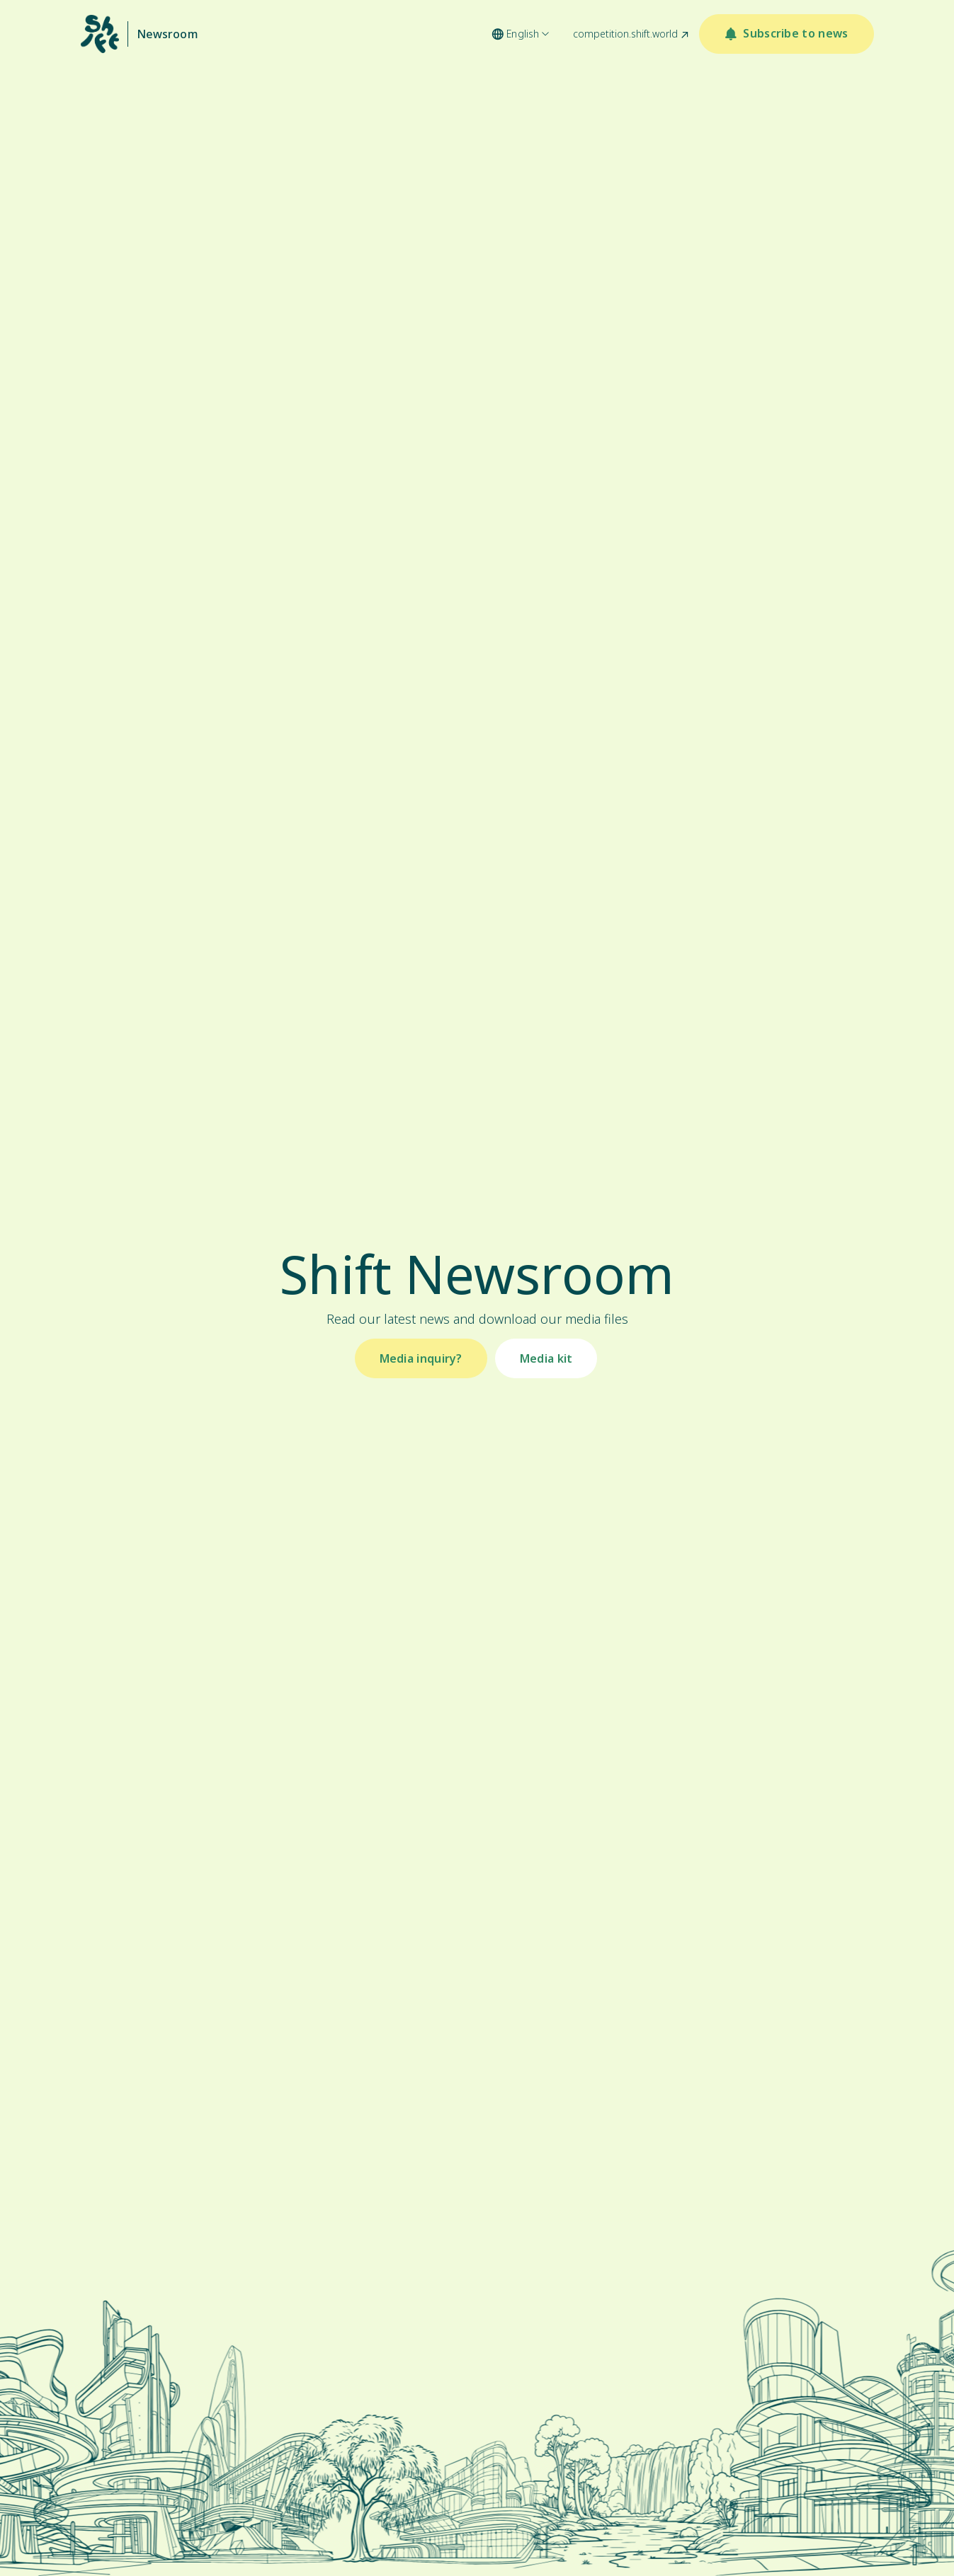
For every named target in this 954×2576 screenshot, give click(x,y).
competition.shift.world (625, 33)
